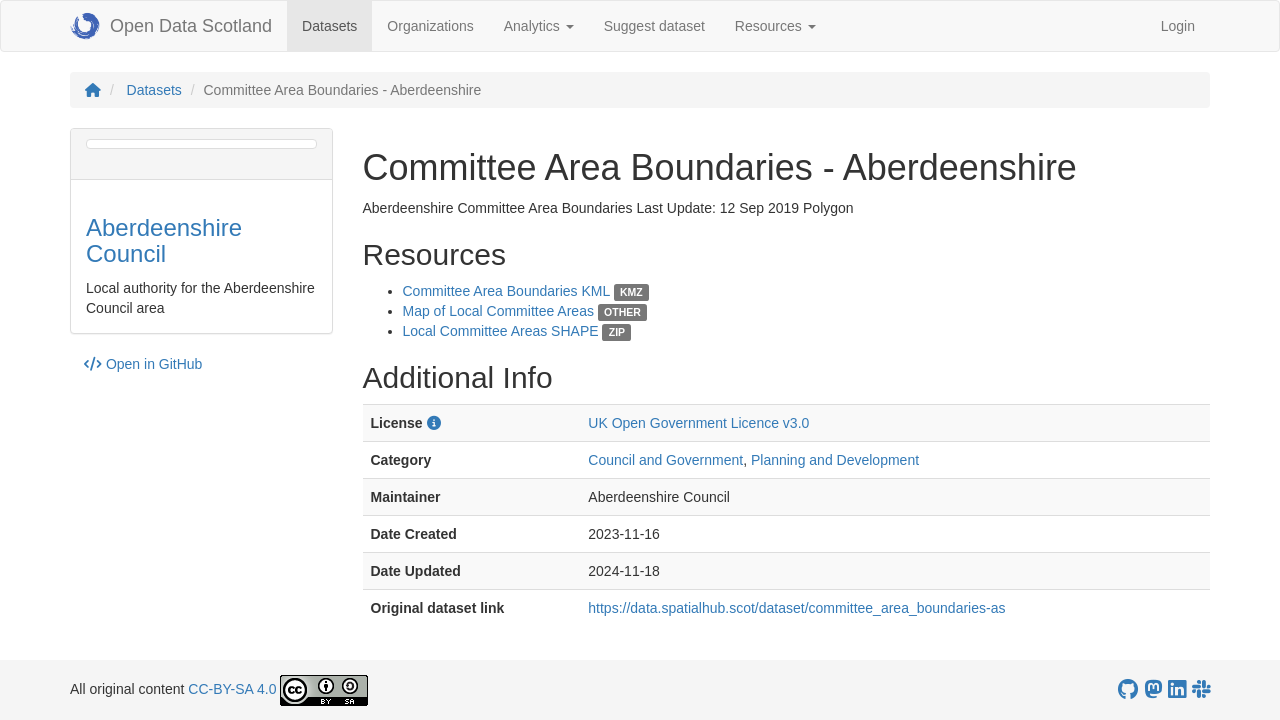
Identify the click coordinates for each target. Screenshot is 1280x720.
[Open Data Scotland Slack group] (1201, 689)
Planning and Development (835, 460)
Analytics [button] (539, 26)
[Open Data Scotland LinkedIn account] (1177, 689)
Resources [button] (775, 26)
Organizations (430, 26)
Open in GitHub (143, 364)
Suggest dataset (654, 26)
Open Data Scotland (171, 26)
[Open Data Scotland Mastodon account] (1153, 689)
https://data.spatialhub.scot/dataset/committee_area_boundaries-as (796, 608)
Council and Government (665, 460)
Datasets (337, 24)
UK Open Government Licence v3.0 (698, 423)
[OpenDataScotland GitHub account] (1128, 689)
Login (1178, 26)
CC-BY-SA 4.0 (232, 689)
